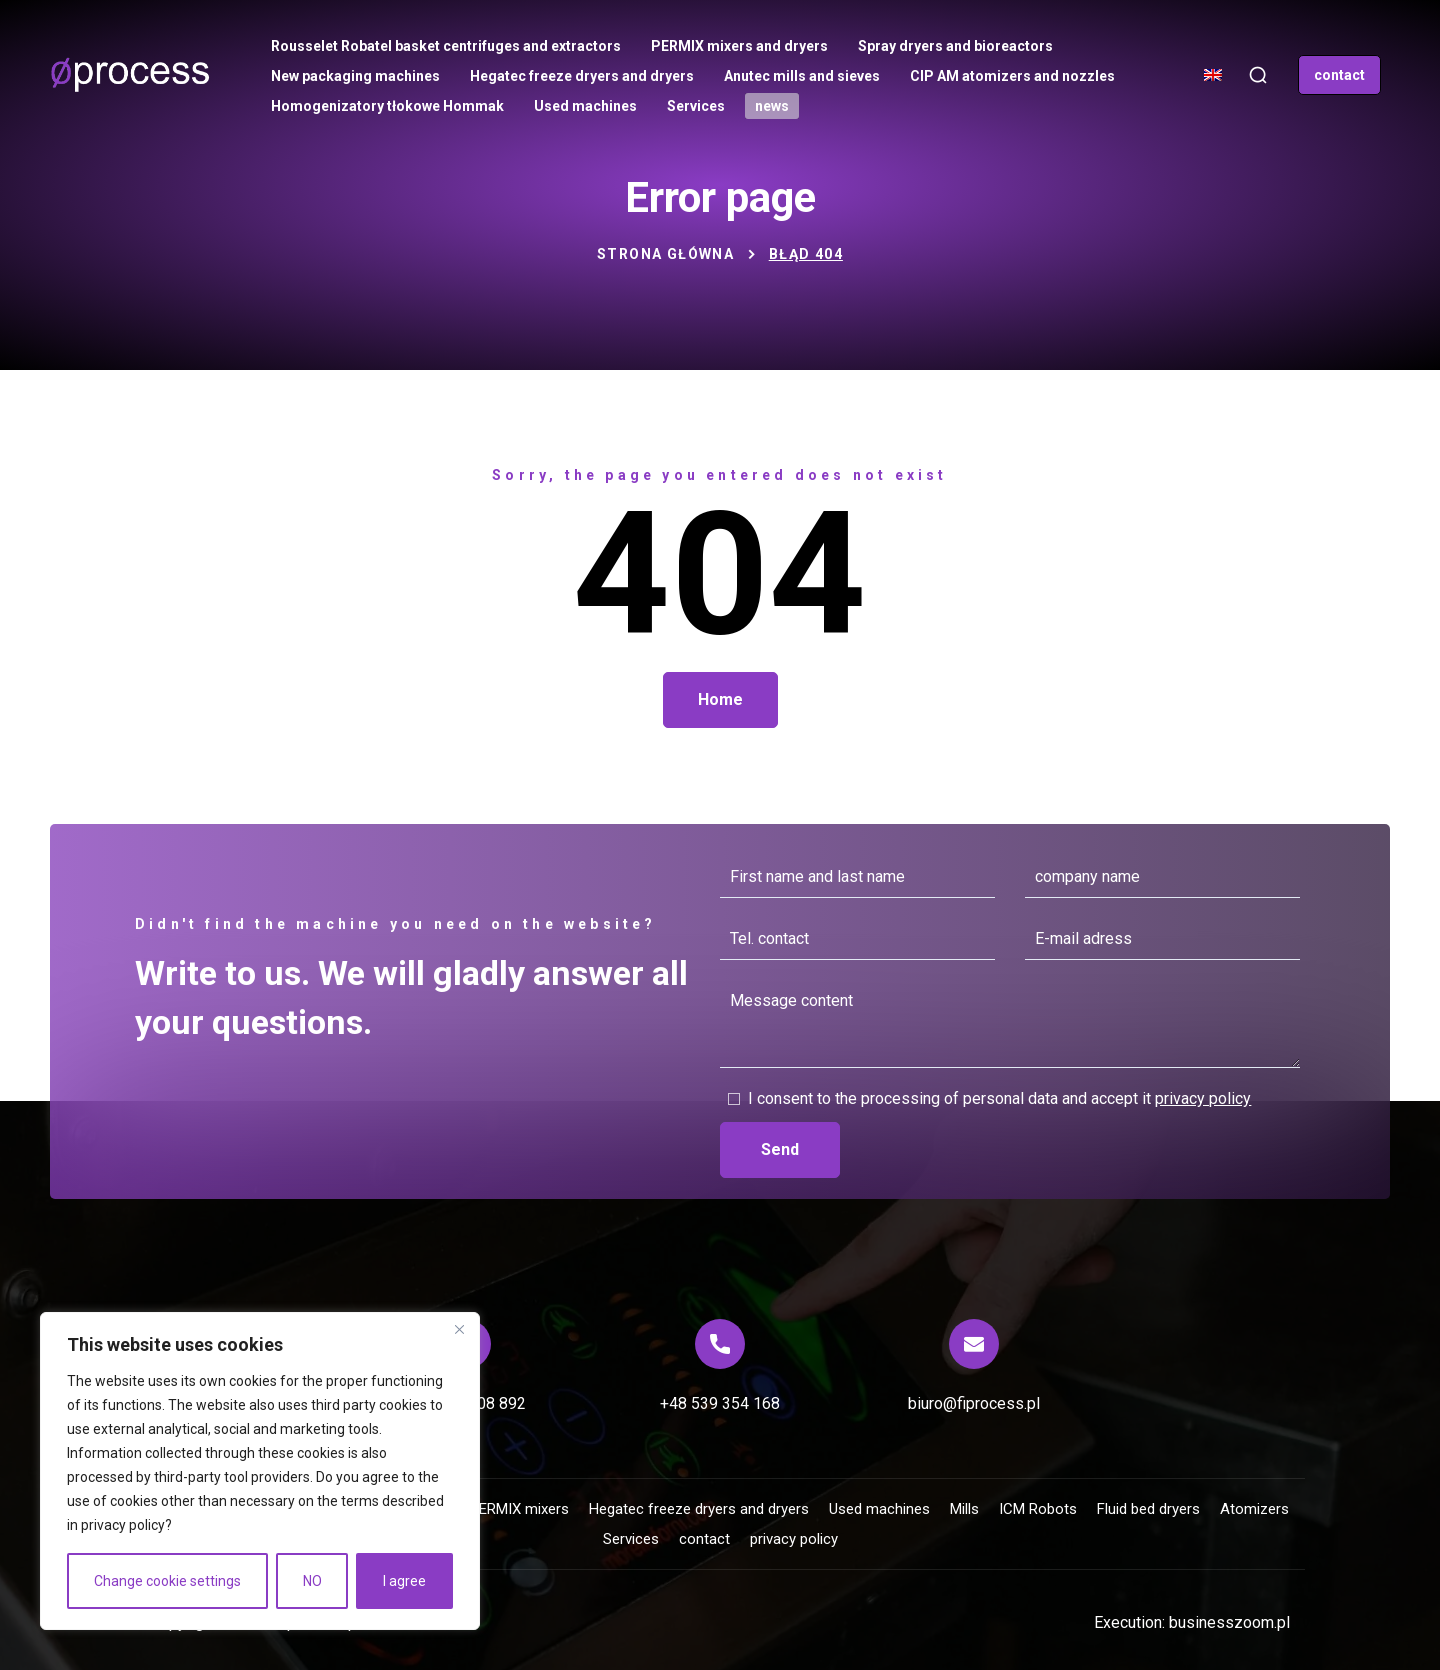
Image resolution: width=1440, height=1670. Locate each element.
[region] (260, 1471)
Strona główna (665, 254)
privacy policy (123, 1525)
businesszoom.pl (1229, 1622)
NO (312, 1581)
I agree (404, 1581)
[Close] (459, 1329)
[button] (1258, 75)
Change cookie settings (167, 1581)
